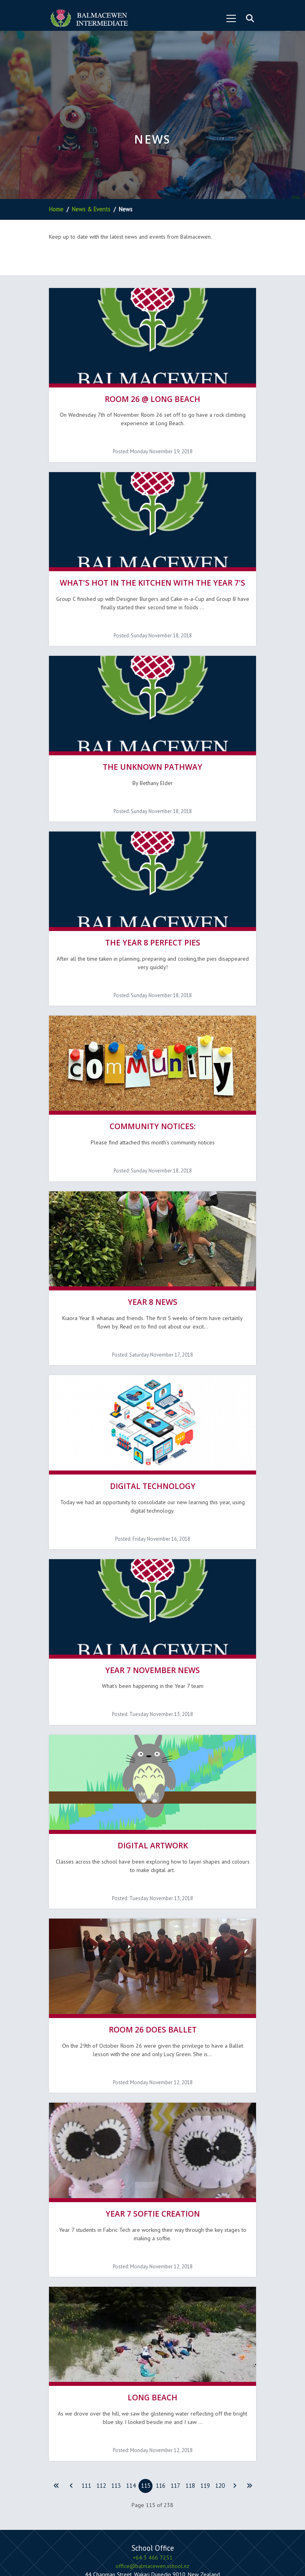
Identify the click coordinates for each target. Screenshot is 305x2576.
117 (175, 2400)
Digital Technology (152, 1436)
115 (145, 2400)
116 (160, 2400)
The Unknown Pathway (152, 745)
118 (190, 2400)
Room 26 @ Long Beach (152, 391)
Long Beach (152, 2312)
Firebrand (144, 2554)
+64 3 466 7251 (153, 2472)
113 (116, 2400)
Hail (195, 2554)
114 (131, 2400)
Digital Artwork (153, 1781)
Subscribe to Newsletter (170, 2507)
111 (86, 2400)
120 (220, 2400)
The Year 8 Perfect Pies (152, 914)
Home (56, 209)
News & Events (91, 209)
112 (101, 2400)
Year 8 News (152, 1259)
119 (205, 2400)
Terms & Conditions (171, 2538)
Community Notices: (153, 1090)
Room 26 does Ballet (153, 1958)
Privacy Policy (126, 2538)
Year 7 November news (152, 1613)
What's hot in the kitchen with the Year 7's (152, 568)
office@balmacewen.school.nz (152, 2481)
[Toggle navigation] (231, 18)
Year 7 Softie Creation (153, 2135)
